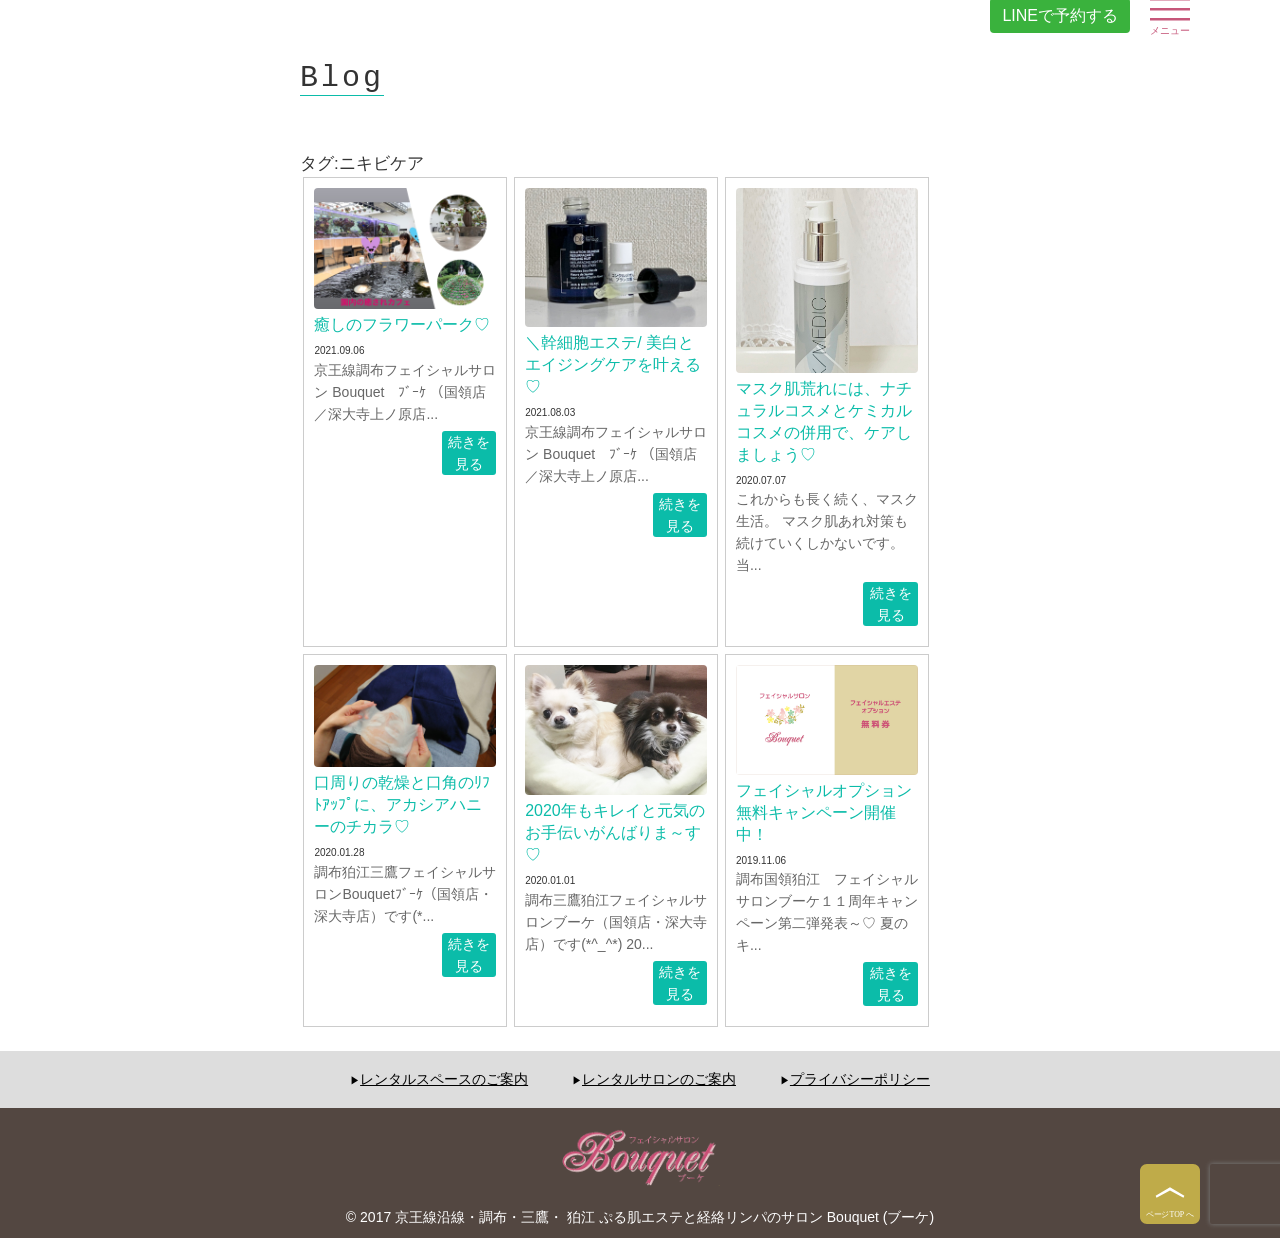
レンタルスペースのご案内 (444, 1079)
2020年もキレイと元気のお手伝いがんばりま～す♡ (615, 832)
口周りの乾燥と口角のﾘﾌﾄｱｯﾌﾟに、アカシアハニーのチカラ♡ (402, 804)
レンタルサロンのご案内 (659, 1079)
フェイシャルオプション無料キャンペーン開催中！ (824, 812)
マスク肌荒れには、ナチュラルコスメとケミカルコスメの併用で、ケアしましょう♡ (824, 421)
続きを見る (469, 453)
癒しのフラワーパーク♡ (402, 324)
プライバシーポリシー (860, 1079)
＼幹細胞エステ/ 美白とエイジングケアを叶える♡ (613, 364)
